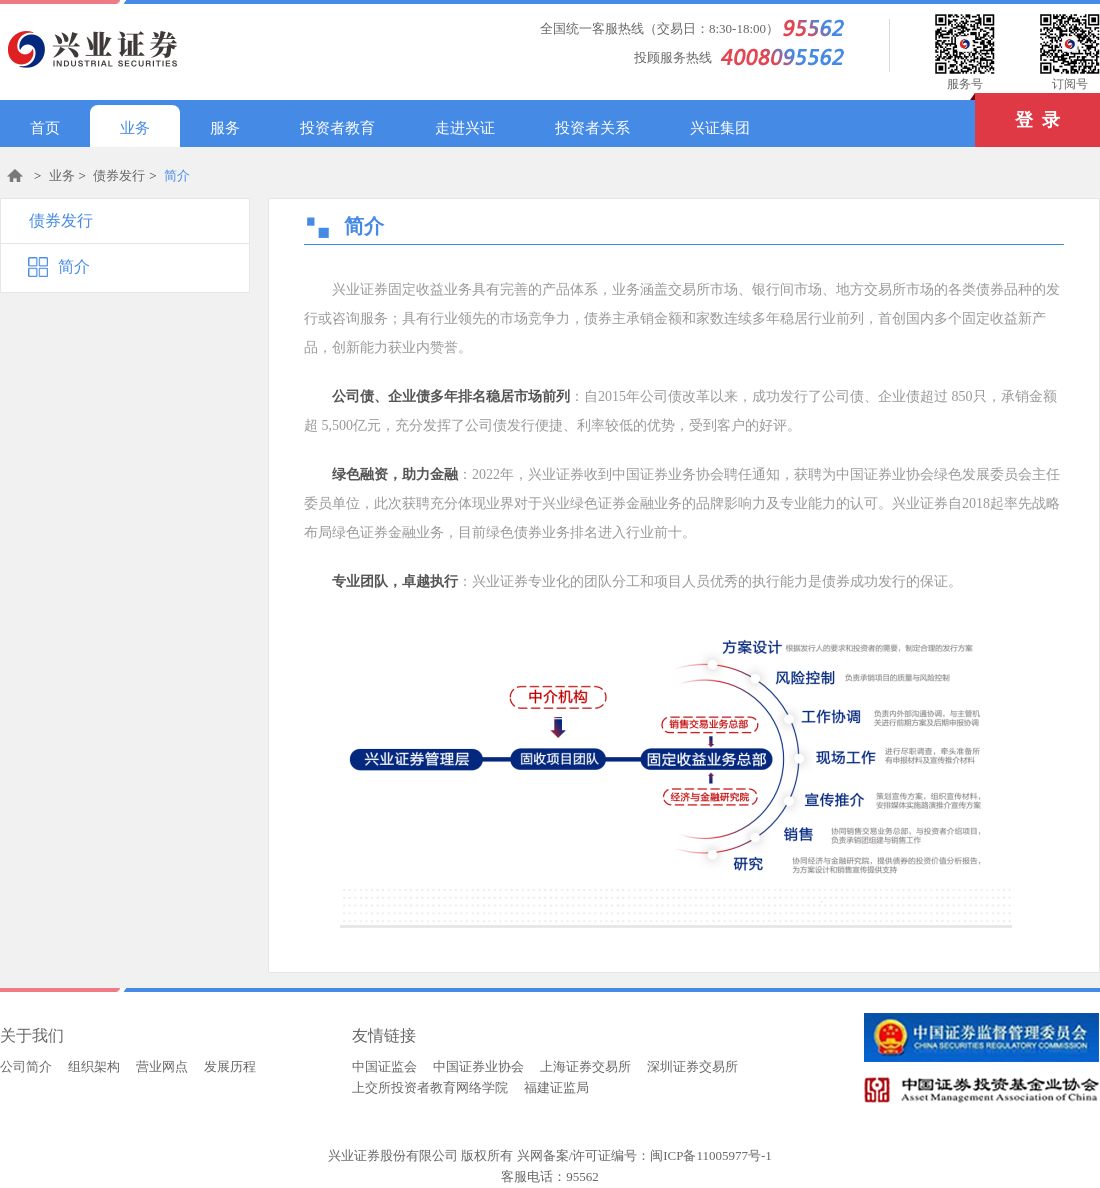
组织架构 (94, 1066)
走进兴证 (465, 128)
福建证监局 (556, 1087)
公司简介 (26, 1066)
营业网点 (162, 1066)
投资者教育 (337, 128)
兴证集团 (720, 128)
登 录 (1017, 111)
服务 (225, 128)
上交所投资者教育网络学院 (430, 1087)
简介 (177, 175)
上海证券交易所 (585, 1066)
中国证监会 (384, 1066)
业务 (135, 128)
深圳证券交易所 (692, 1066)
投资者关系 (592, 128)
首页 (45, 128)
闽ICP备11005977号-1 (711, 1155)
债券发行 (119, 175)
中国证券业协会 (478, 1066)
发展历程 (230, 1066)
